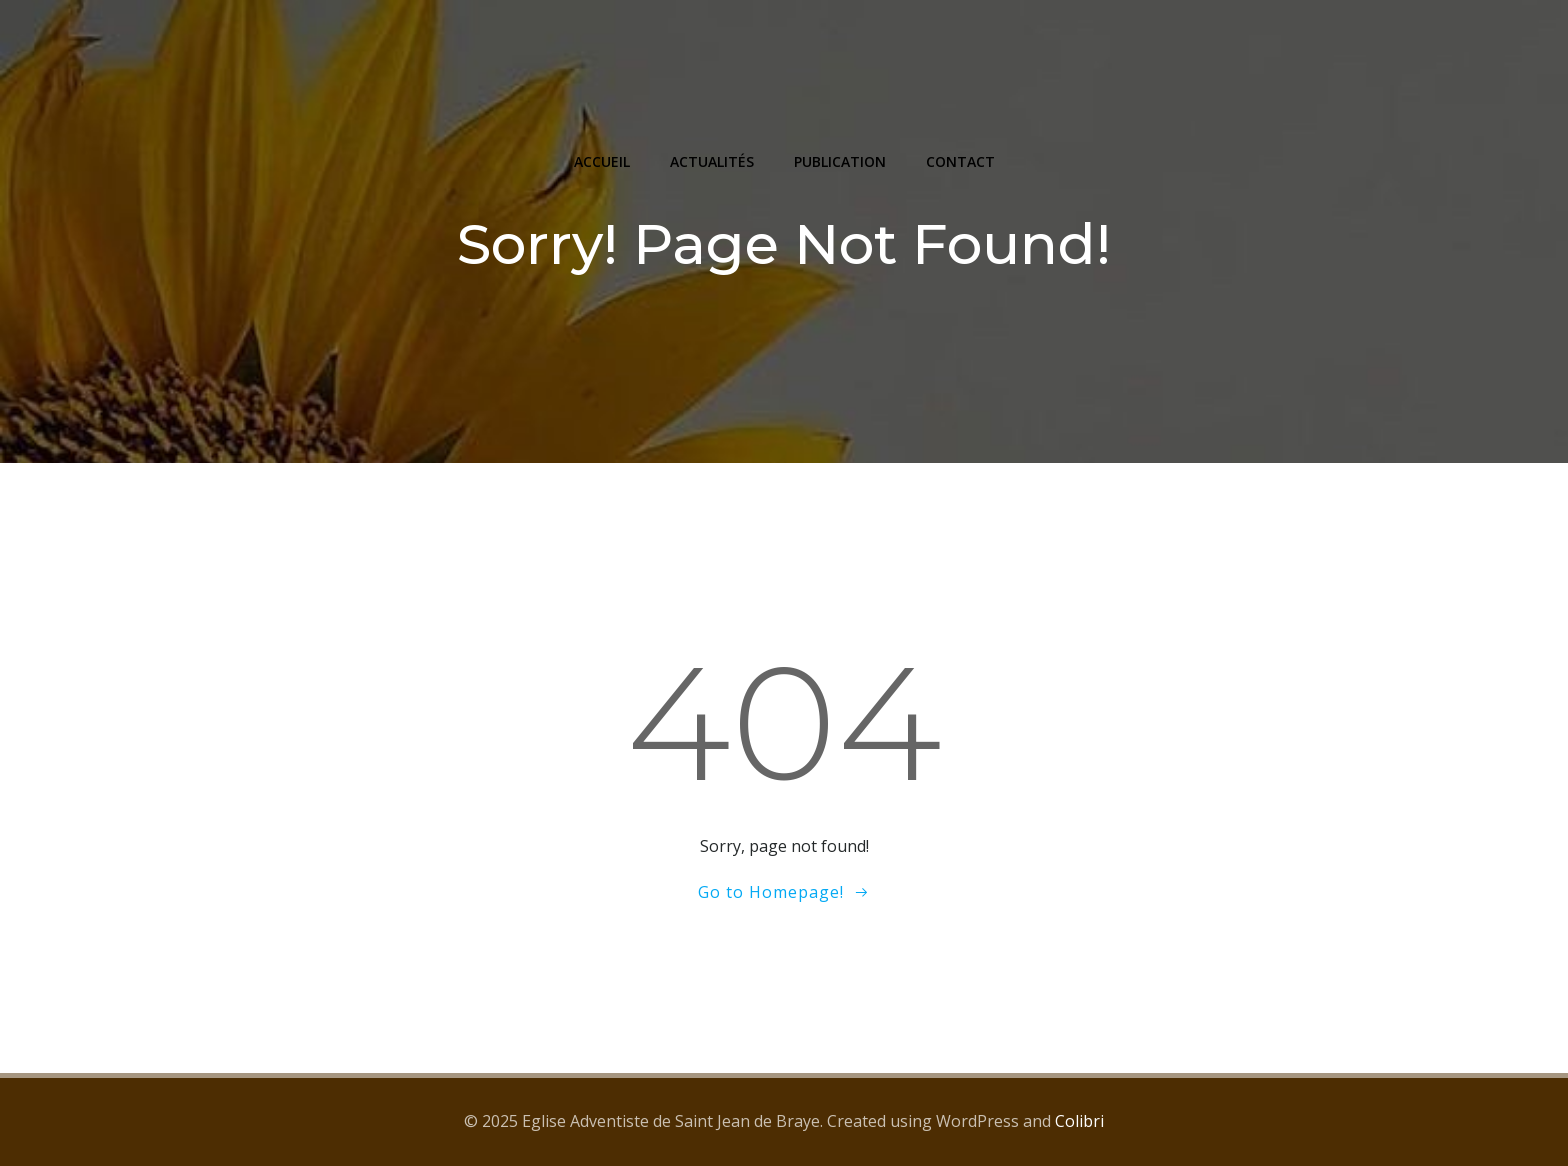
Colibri (1079, 1121)
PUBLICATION (840, 161)
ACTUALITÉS (712, 161)
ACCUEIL (602, 161)
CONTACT (960, 161)
